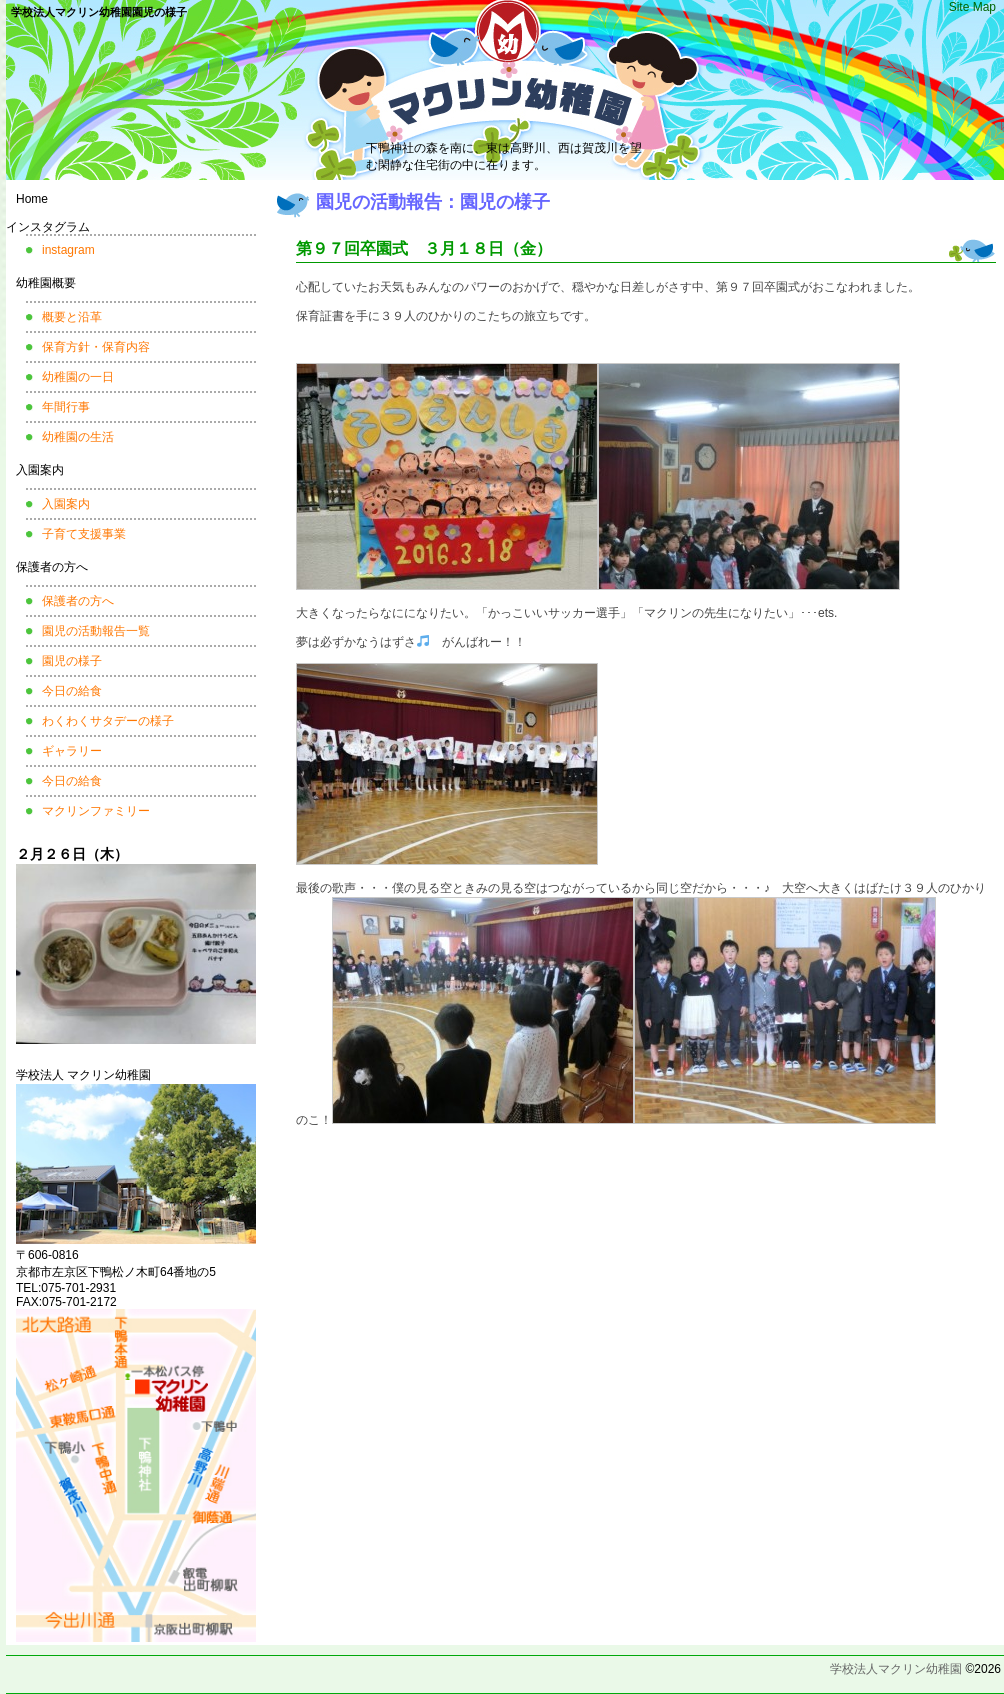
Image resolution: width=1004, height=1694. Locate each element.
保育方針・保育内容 (96, 347)
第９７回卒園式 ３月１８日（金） (424, 248)
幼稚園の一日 (78, 377)
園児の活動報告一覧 (96, 631)
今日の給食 (72, 691)
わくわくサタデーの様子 (108, 721)
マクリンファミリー (96, 811)
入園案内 (40, 470)
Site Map (972, 7)
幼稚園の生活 (78, 437)
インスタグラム (48, 227)
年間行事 (66, 407)
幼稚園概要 (46, 283)
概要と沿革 (72, 317)
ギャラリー (72, 751)
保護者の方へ (52, 567)
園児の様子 (72, 661)
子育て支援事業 (84, 534)
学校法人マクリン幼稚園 (896, 1669)
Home (32, 199)
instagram (68, 250)
